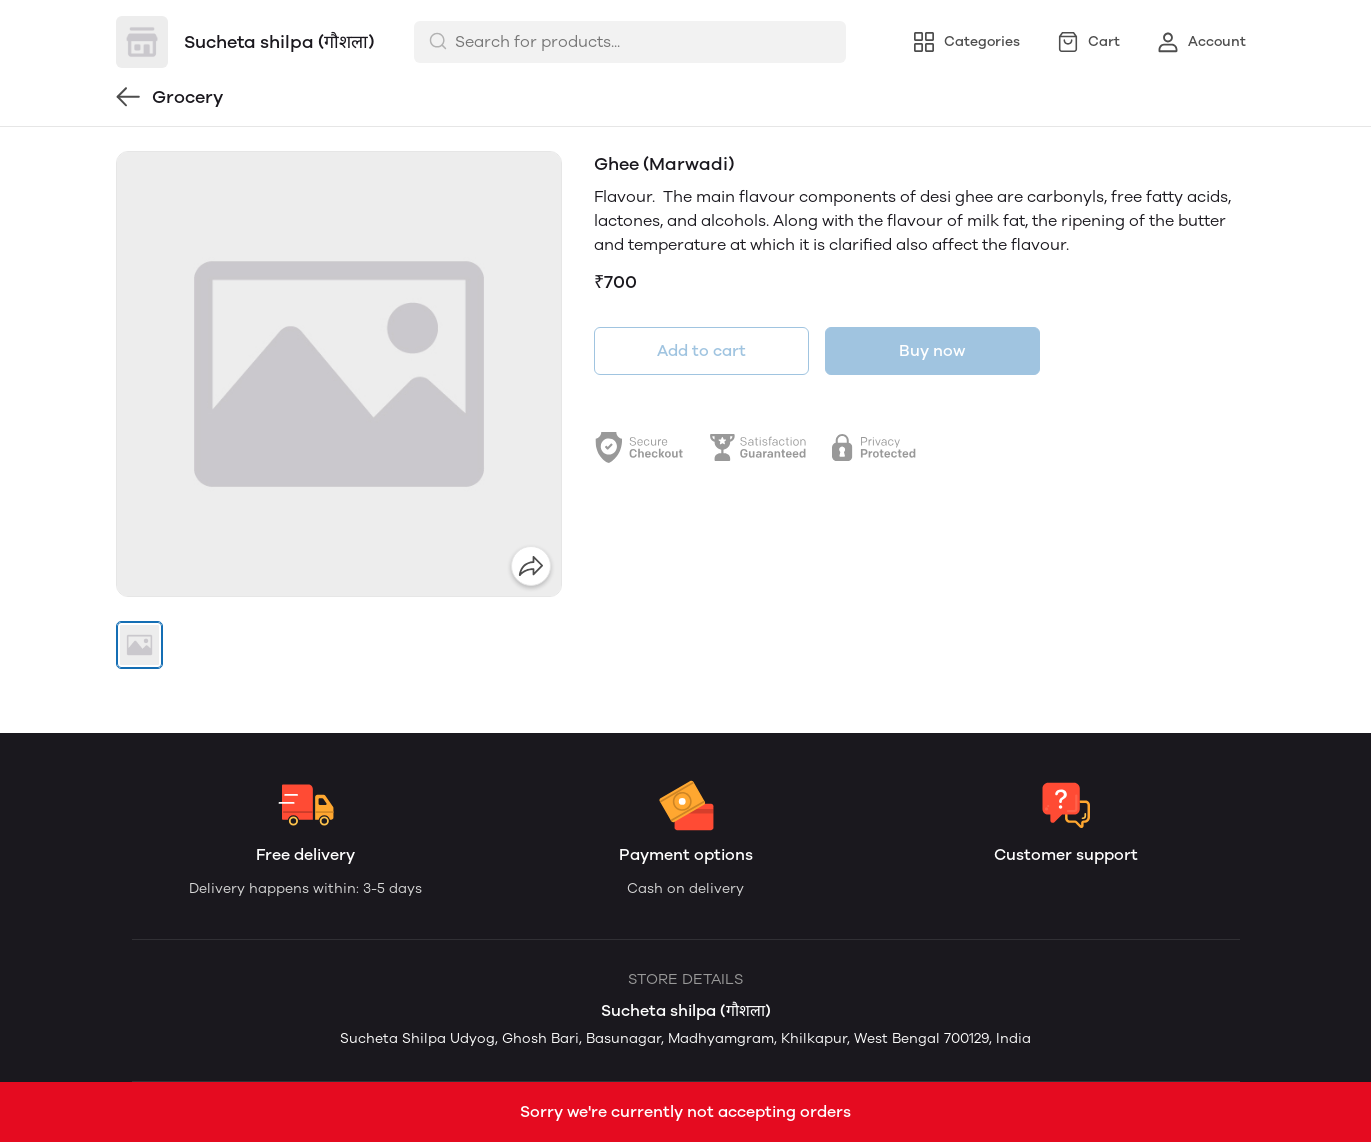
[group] (339, 374)
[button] (140, 645)
